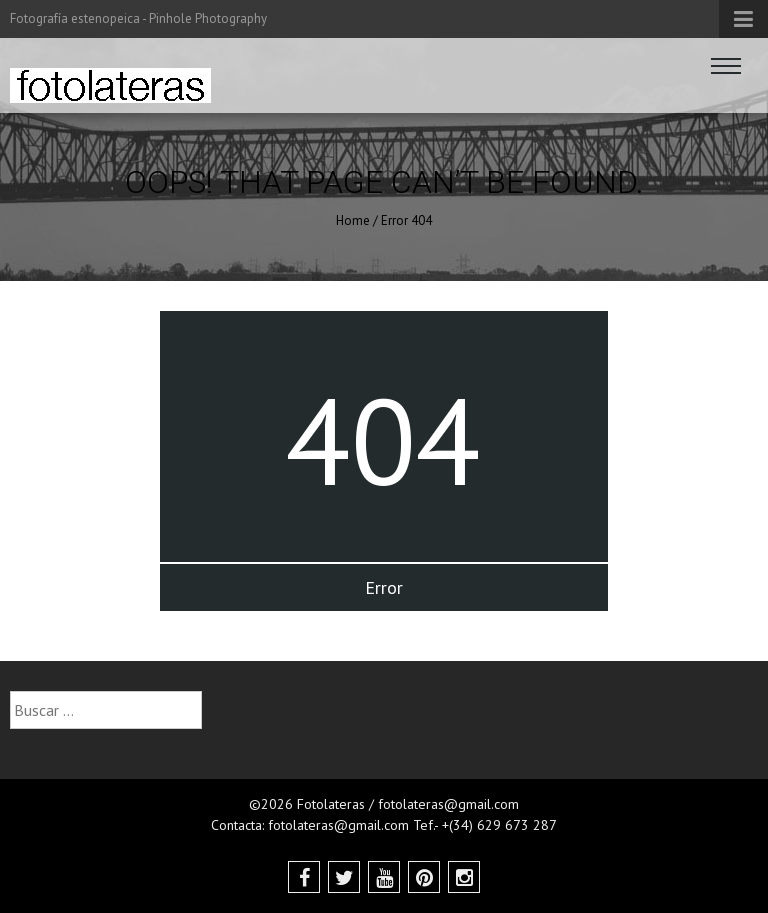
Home (353, 220)
